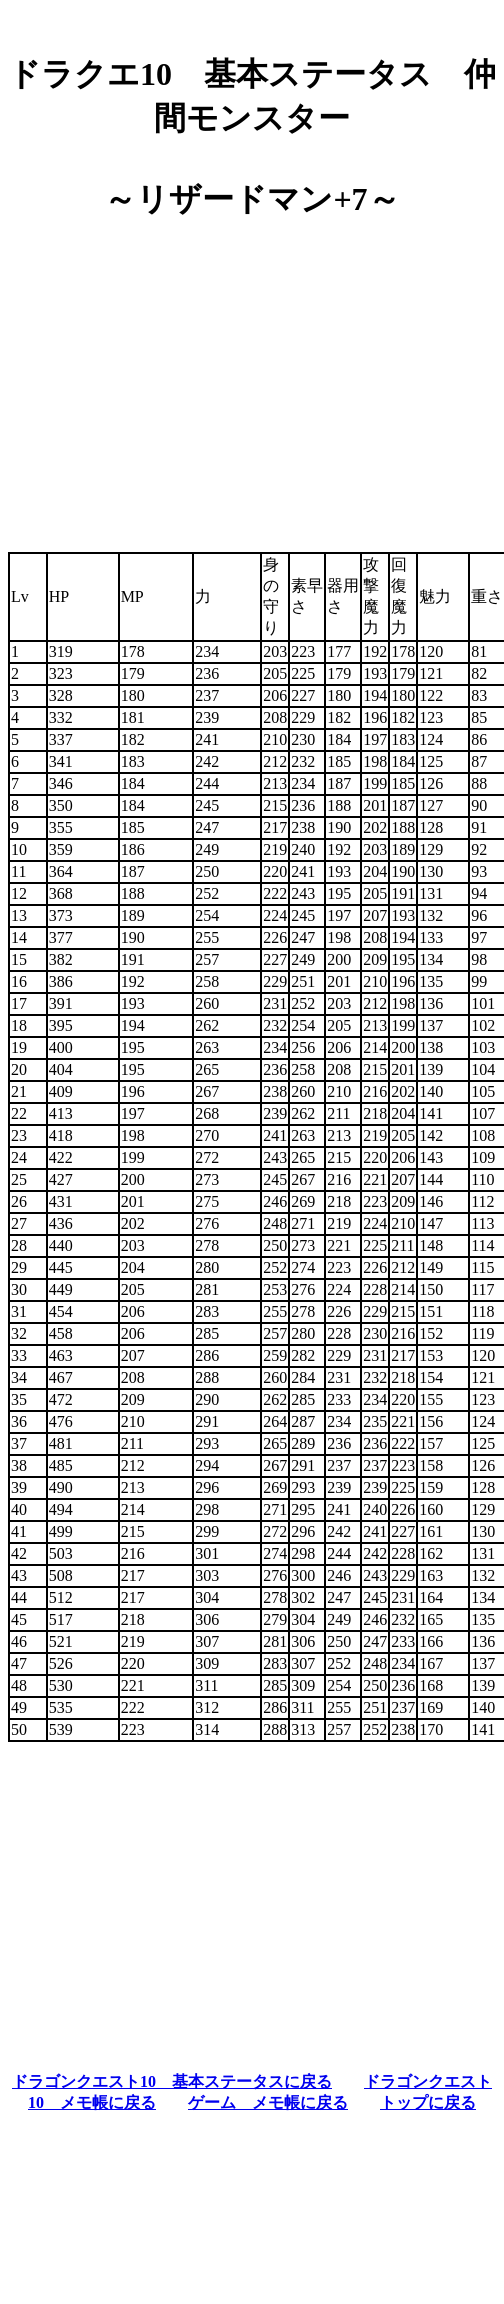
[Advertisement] (252, 378)
